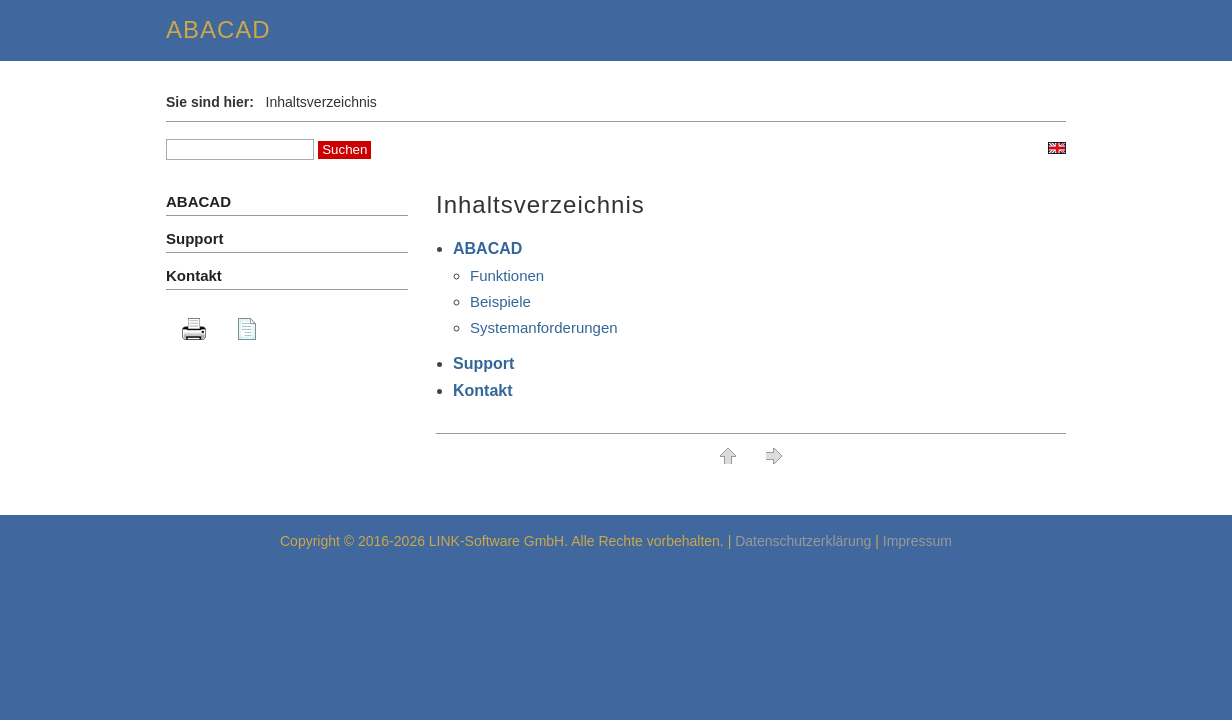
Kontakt (483, 390)
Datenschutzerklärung (803, 541)
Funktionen (507, 275)
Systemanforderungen (544, 327)
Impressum (917, 541)
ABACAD (487, 248)
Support (483, 363)
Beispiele (500, 301)
